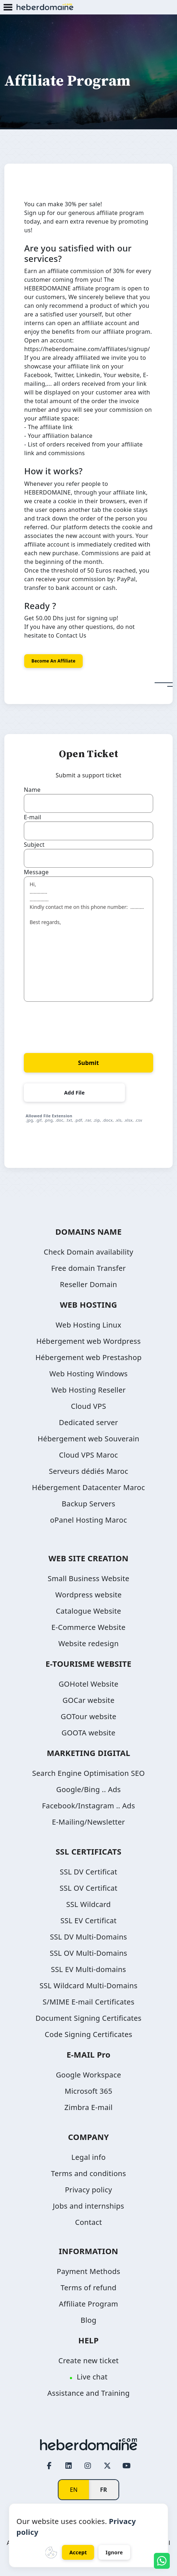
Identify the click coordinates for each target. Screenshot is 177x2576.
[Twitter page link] (107, 2465)
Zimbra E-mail (88, 2107)
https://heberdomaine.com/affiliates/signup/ (87, 349)
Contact (88, 2222)
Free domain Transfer (88, 1268)
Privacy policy (88, 2190)
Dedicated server (88, 1422)
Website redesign (88, 1643)
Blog (88, 2320)
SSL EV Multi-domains (88, 1969)
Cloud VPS (88, 1406)
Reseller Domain (88, 1284)
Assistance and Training (88, 2393)
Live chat (92, 2377)
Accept (78, 2552)
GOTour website (88, 1716)
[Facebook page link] (49, 2465)
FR (103, 2490)
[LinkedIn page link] (68, 2465)
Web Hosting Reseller (88, 1390)
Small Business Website (88, 1578)
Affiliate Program (88, 2304)
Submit (88, 1063)
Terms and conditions (88, 2173)
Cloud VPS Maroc (88, 1455)
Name (32, 790)
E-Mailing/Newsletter (88, 1822)
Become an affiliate (53, 661)
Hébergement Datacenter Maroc (88, 1487)
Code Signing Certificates (88, 2034)
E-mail (32, 817)
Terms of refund (88, 2287)
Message (36, 872)
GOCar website (88, 1700)
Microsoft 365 (88, 2091)
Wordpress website (88, 1595)
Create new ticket (88, 2360)
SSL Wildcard (88, 1904)
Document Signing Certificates (88, 2018)
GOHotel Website (88, 1684)
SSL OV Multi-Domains (88, 1953)
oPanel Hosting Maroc (88, 1520)
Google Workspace (88, 2075)
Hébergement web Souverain (88, 1439)
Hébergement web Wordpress (88, 1341)
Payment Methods (88, 2271)
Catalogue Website (88, 1611)
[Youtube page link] (126, 2465)
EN (73, 2490)
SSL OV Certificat (88, 1888)
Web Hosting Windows (88, 1373)
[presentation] (79, 1024)
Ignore (114, 2552)
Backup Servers (88, 1504)
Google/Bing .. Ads (88, 1789)
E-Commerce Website (88, 1627)
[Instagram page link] (88, 2465)
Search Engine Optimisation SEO (88, 1773)
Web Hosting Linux (88, 1325)
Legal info (88, 2157)
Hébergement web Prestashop (88, 1357)
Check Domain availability (88, 1252)
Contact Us (71, 635)
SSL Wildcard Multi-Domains (88, 1985)
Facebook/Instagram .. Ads (88, 1806)
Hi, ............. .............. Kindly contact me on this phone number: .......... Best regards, (88, 939)
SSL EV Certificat (88, 1920)
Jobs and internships (88, 2206)
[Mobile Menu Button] (8, 8)
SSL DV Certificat (88, 1872)
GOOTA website (88, 1733)
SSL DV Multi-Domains (88, 1937)
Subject (34, 845)
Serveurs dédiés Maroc (88, 1471)
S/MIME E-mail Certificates (88, 2002)
